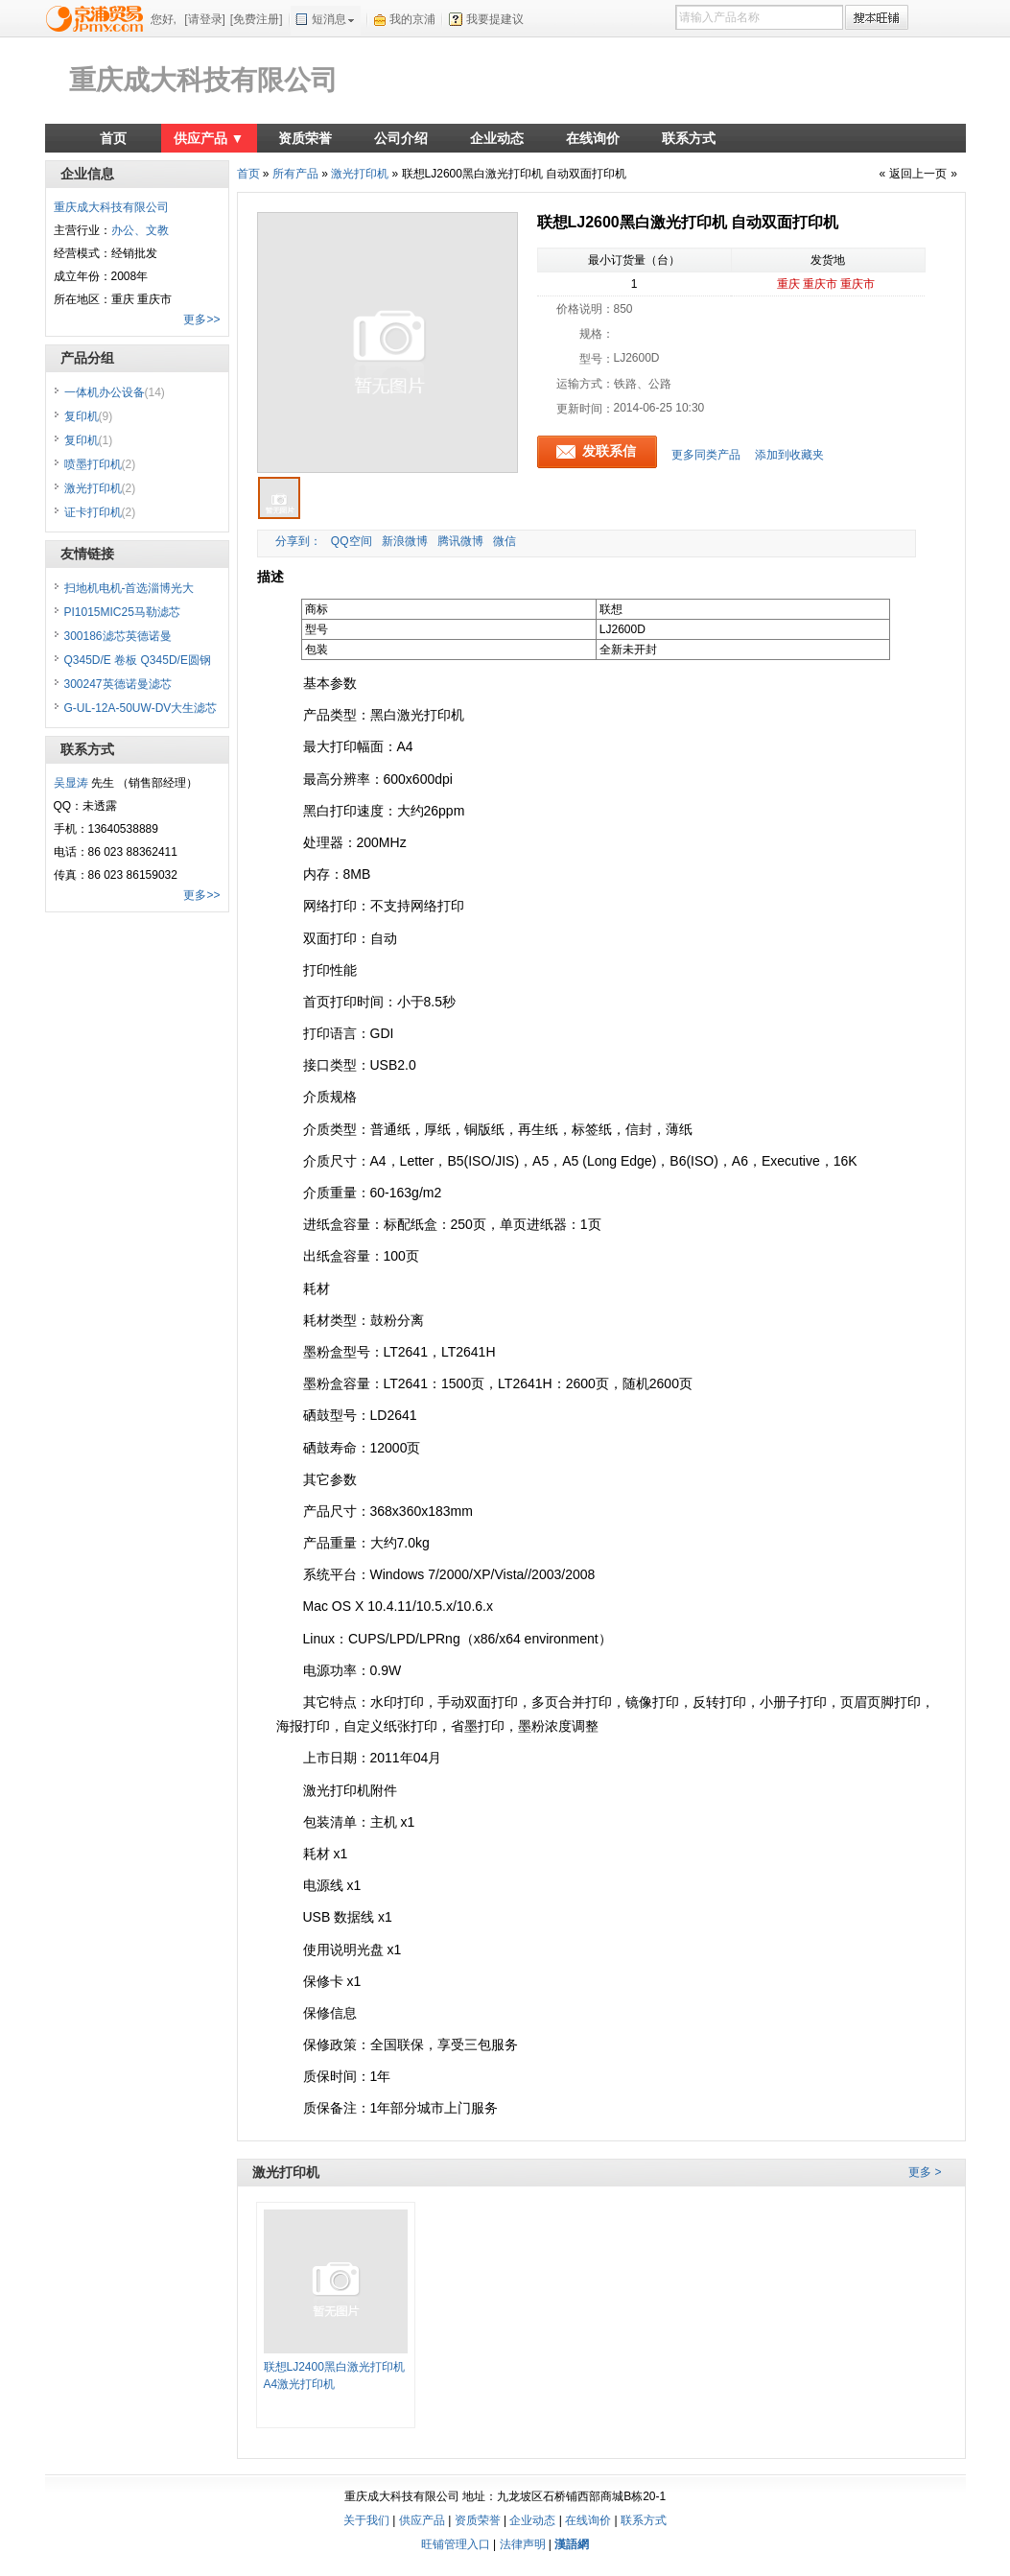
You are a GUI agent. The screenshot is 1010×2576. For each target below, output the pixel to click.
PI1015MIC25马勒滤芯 (122, 612)
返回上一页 (918, 173)
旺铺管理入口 (455, 2544)
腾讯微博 (460, 541)
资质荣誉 (305, 138)
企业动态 (497, 138)
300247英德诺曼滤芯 (118, 684)
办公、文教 (140, 230)
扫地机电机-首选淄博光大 (129, 588)
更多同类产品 (705, 454)
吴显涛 (71, 783)
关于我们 (366, 2520)
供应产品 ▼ (209, 138)
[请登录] (204, 19)
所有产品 (295, 173)
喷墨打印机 (100, 464)
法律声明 (523, 2544)
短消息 (329, 19)
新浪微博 (405, 541)
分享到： (296, 541)
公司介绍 (401, 138)
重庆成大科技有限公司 (203, 80)
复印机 (88, 416)
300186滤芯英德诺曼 (118, 636)
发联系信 (609, 451)
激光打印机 (359, 173)
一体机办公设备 (114, 392)
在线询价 (593, 138)
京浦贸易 (98, 18)
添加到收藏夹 (789, 454)
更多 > (924, 2172)
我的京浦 (412, 19)
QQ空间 (351, 541)
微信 (504, 541)
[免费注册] (256, 19)
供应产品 (422, 2520)
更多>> (201, 319)
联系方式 (689, 138)
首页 (113, 138)
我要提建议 (495, 19)
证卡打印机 (100, 512)
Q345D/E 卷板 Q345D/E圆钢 (137, 660)
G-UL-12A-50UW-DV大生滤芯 (141, 708)
